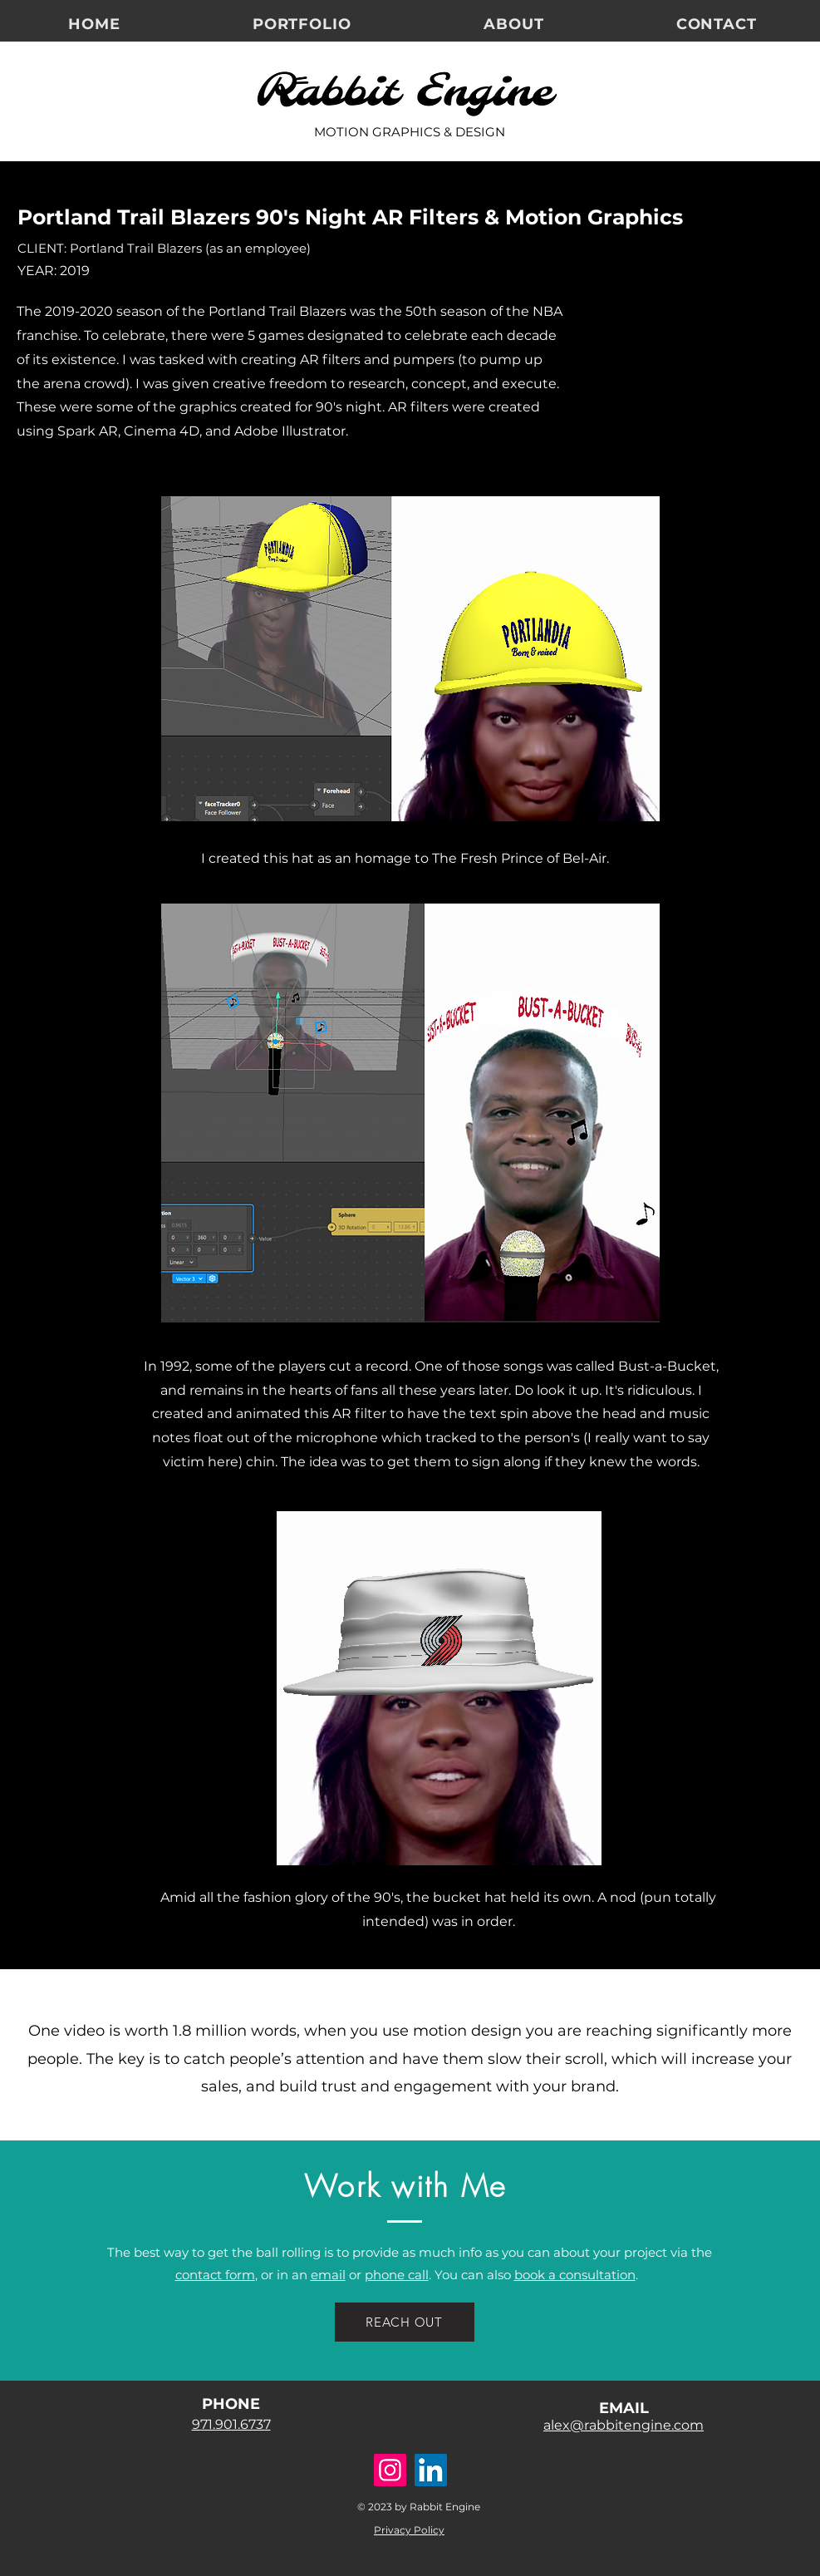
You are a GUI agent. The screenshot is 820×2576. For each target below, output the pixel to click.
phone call (397, 2275)
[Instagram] (390, 2470)
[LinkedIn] (431, 2470)
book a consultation (575, 2275)
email (328, 2275)
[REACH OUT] (404, 2322)
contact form (215, 2275)
